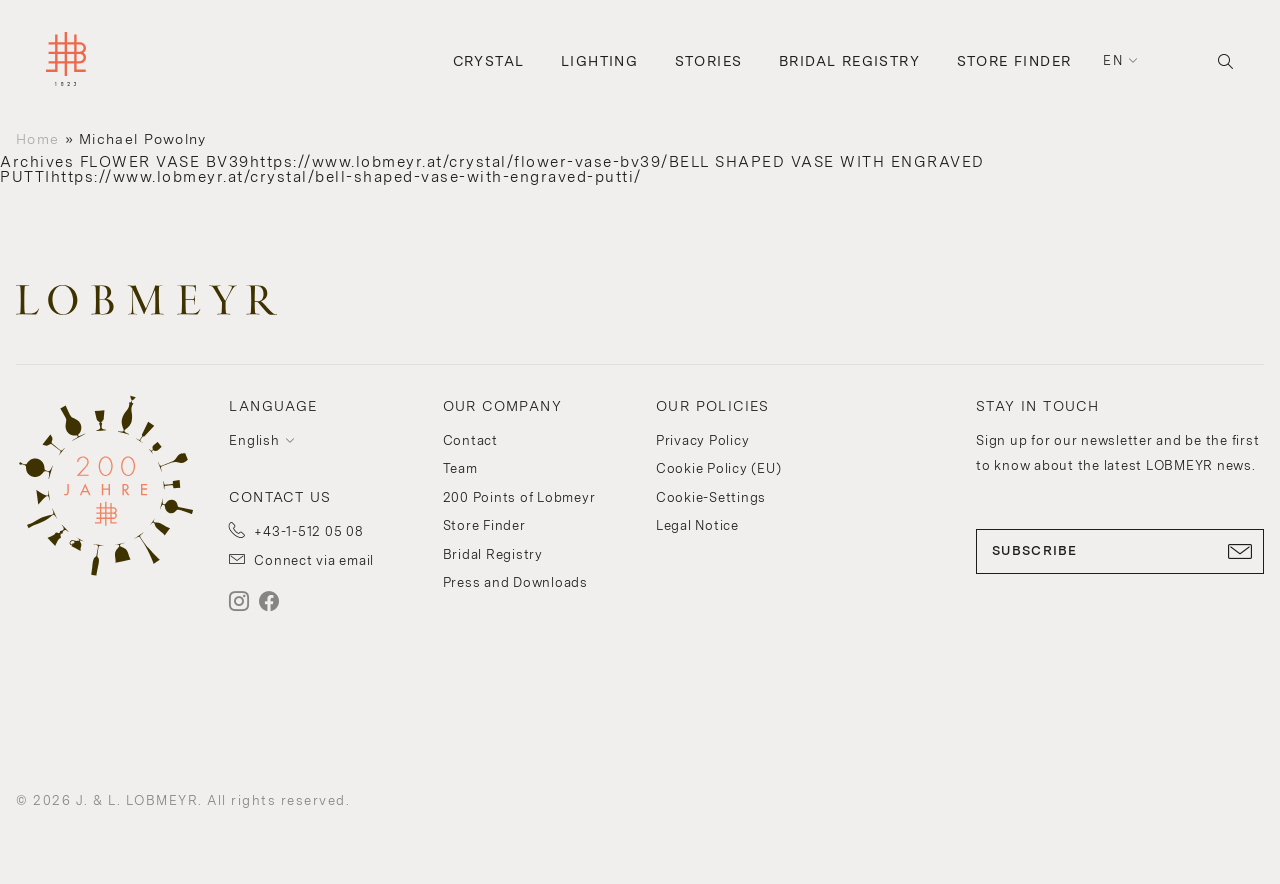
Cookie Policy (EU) (719, 468)
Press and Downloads (515, 582)
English (254, 440)
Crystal (489, 61)
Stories (709, 61)
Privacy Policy (703, 440)
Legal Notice (697, 525)
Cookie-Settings (711, 497)
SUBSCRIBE (1120, 551)
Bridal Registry (849, 61)
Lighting (599, 61)
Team (460, 468)
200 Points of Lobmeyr (519, 497)
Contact (470, 440)
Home (37, 139)
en (1113, 60)
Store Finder (1014, 61)
